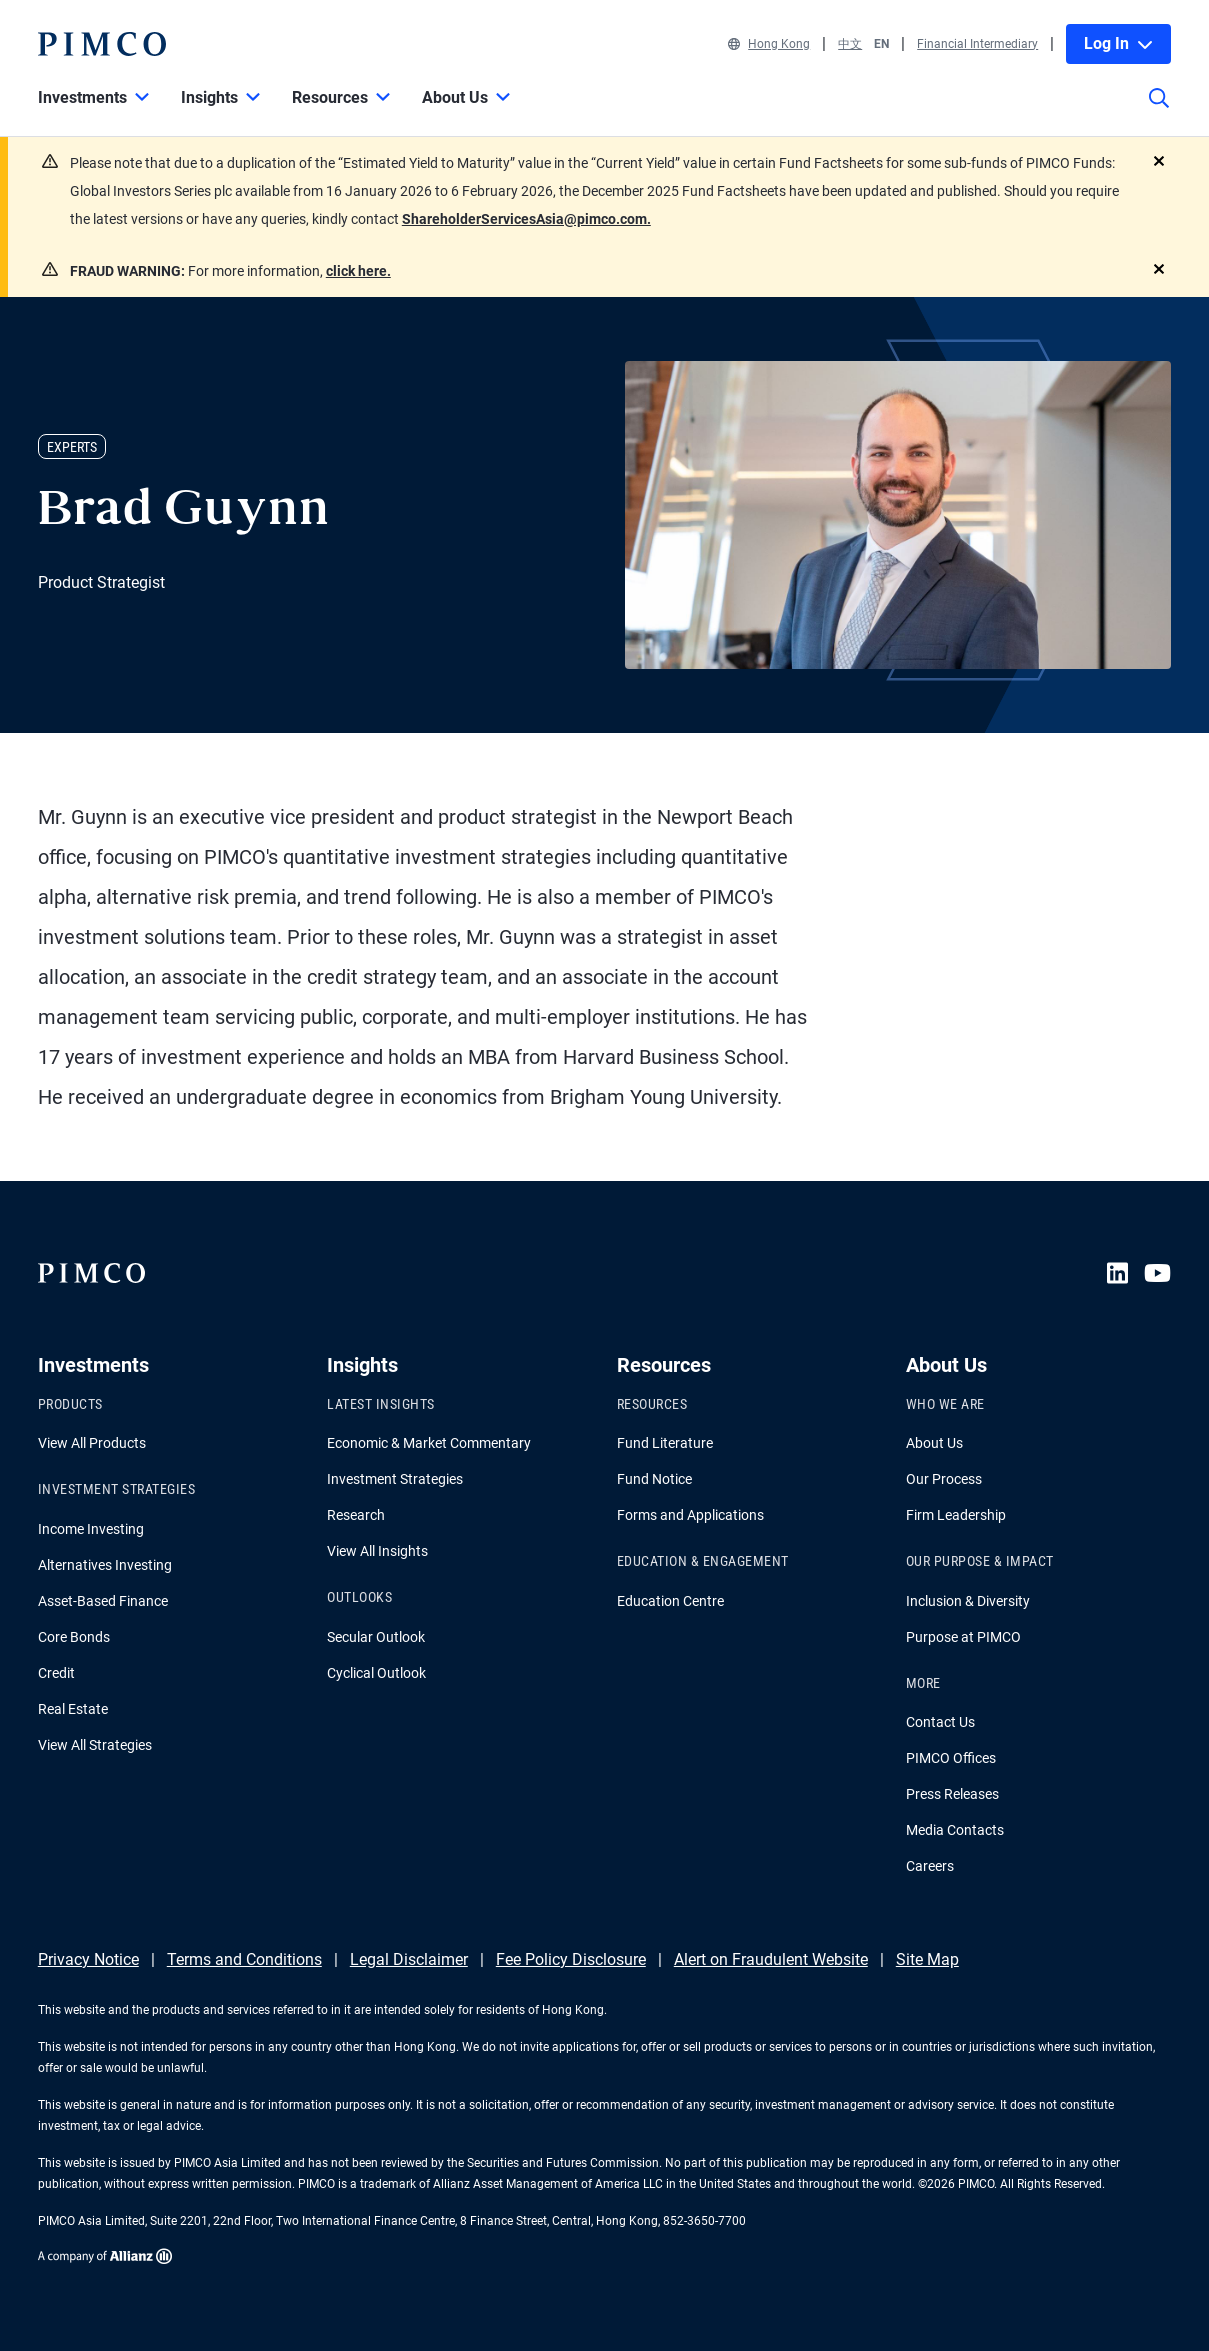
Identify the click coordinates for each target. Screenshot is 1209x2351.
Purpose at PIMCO (963, 1637)
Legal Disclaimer (409, 1959)
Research (356, 1515)
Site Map (927, 1959)
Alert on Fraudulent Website (771, 1959)
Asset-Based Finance (103, 1601)
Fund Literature (665, 1443)
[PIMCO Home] (102, 44)
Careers (930, 1866)
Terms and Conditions (244, 1959)
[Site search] (1159, 112)
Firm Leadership (956, 1515)
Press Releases (952, 1794)
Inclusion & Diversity (968, 1601)
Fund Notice (654, 1479)
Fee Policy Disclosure (571, 1959)
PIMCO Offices (951, 1758)
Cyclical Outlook (376, 1673)
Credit (56, 1673)
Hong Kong (769, 44)
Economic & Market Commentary (429, 1443)
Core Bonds (74, 1637)
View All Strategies (95, 1745)
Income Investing (91, 1529)
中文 (850, 44)
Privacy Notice (88, 1959)
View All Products (92, 1443)
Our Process (944, 1479)
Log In (1118, 43)
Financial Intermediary (977, 44)
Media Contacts (955, 1830)
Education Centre (670, 1601)
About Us (934, 1443)
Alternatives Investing (105, 1565)
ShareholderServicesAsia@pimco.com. (526, 219)
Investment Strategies (395, 1479)
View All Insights (377, 1551)
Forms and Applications (690, 1515)
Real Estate (73, 1709)
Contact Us (940, 1722)
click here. (358, 271)
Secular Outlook (376, 1637)
